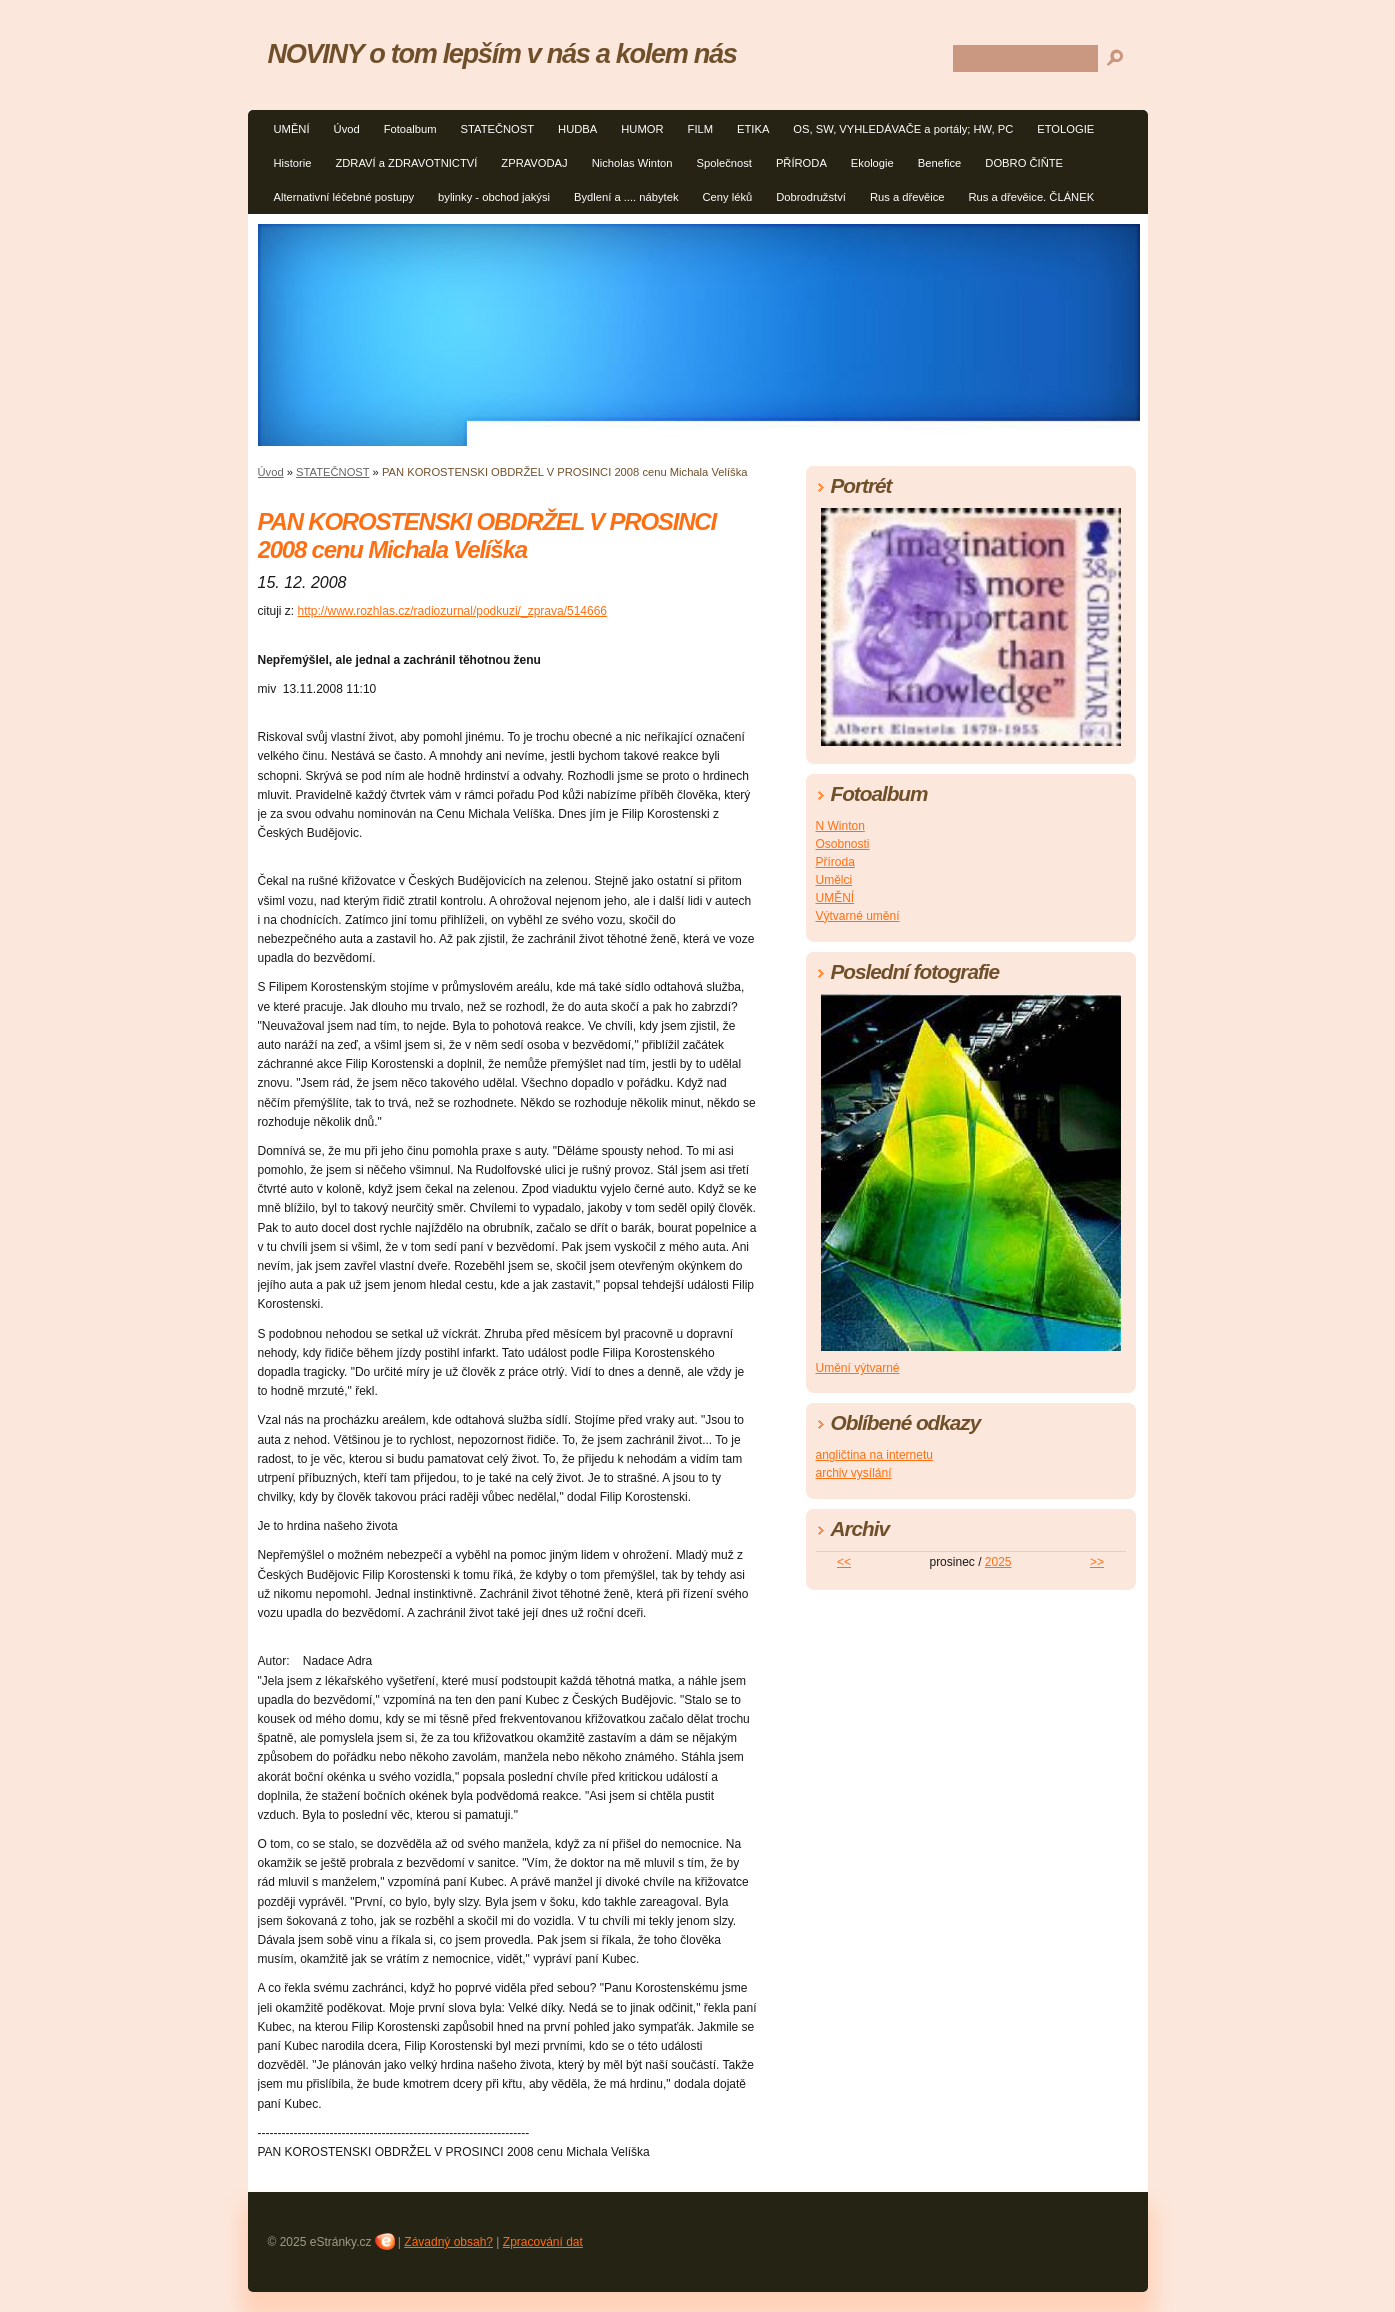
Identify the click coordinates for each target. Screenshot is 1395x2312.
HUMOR (642, 129)
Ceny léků (727, 197)
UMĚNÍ (292, 129)
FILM (700, 129)
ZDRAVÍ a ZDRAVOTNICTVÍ (406, 163)
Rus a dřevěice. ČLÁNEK (1032, 197)
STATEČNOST (498, 129)
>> (1097, 1562)
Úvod (347, 129)
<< (844, 1562)
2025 (998, 1562)
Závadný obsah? (448, 2242)
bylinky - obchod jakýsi (494, 197)
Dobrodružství (811, 197)
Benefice (940, 163)
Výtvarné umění (858, 916)
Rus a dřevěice (907, 197)
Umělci (834, 880)
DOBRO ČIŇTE (1024, 163)
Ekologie (872, 163)
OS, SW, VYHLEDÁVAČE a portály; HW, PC (903, 129)
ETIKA (753, 129)
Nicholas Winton (632, 163)
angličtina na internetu (874, 1455)
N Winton (840, 826)
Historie (293, 163)
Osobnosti (843, 844)
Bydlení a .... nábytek (626, 197)
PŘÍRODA (801, 163)
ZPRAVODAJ (534, 163)
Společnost (724, 163)
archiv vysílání (854, 1473)
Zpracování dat (543, 2242)
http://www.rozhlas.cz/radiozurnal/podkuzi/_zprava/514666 (453, 611)
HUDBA (577, 129)
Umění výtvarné (858, 1368)
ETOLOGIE (1065, 129)
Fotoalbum (410, 129)
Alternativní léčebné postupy (344, 197)
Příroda (835, 862)
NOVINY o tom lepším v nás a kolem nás (502, 53)
